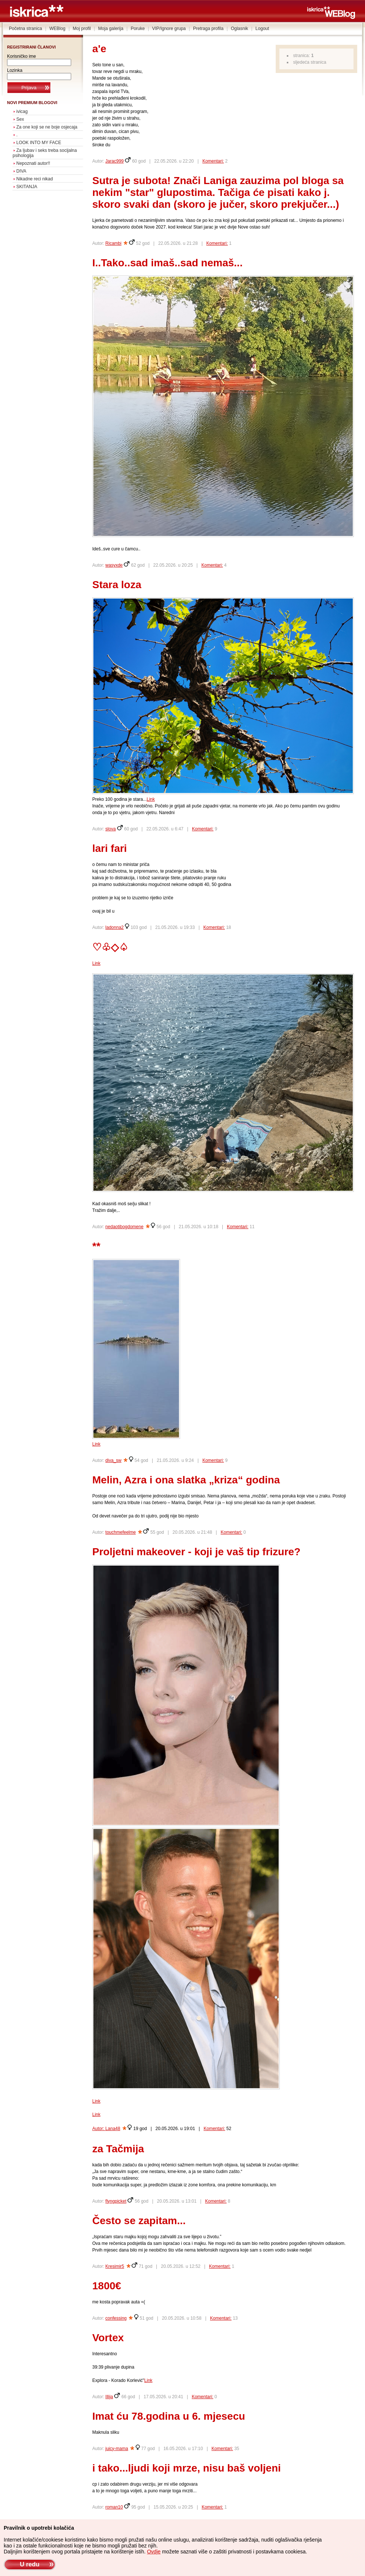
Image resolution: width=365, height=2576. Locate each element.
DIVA (21, 171)
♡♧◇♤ (110, 947)
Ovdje (154, 2552)
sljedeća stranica (309, 62)
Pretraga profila (208, 28)
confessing (115, 2318)
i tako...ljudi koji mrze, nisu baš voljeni (186, 2468)
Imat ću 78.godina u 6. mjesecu (168, 2416)
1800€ (106, 2286)
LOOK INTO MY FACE (38, 142)
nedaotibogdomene (124, 1226)
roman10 (114, 2507)
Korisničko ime (21, 56)
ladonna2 (114, 927)
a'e (99, 48)
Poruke (138, 28)
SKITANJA (26, 186)
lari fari (109, 848)
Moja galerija (110, 28)
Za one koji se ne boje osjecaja (46, 127)
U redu (29, 2564)
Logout (262, 28)
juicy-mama (116, 2448)
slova (110, 829)
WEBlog (57, 28)
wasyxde (114, 565)
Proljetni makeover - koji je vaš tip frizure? (196, 1551)
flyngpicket (115, 2201)
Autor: (98, 2128)
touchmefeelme (120, 1532)
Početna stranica (25, 28)
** (96, 1246)
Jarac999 (114, 161)
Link (151, 799)
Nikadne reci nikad (34, 178)
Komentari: (213, 161)
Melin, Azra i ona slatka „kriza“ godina (186, 1480)
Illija (109, 2396)
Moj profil (82, 28)
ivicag (22, 111)
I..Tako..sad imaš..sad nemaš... (167, 263)
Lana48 (112, 2128)
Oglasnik (239, 28)
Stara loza (116, 584)
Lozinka (14, 70)
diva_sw (113, 1460)
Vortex (108, 2337)
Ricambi (113, 243)
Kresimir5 (114, 2266)
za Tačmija (118, 2149)
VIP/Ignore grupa (169, 28)
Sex (20, 119)
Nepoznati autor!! (33, 163)
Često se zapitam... (139, 2220)
